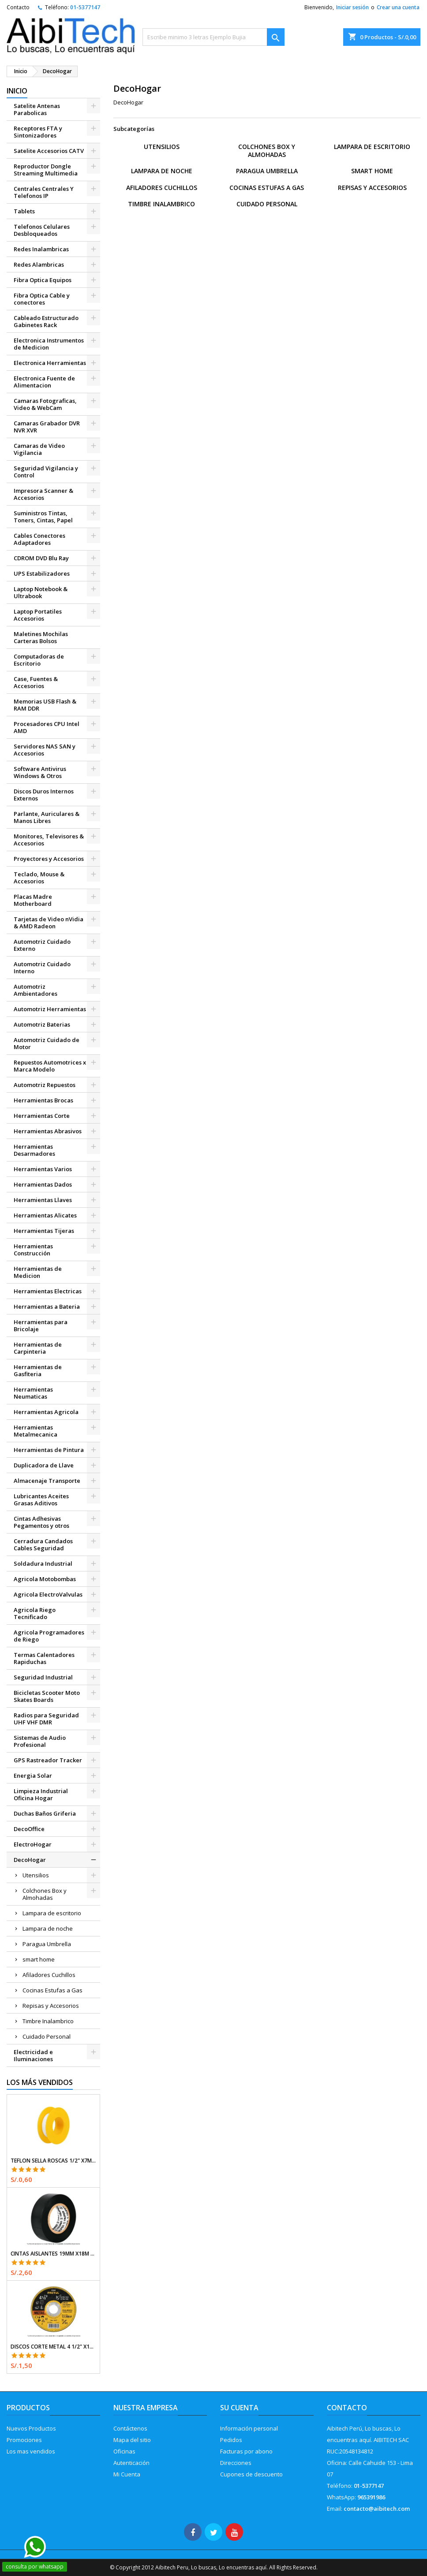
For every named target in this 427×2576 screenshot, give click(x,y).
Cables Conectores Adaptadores (39, 539)
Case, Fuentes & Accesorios (36, 682)
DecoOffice (29, 1829)
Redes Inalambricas (41, 249)
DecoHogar (30, 1860)
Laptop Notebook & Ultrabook (40, 592)
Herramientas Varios (43, 1169)
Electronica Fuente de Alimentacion (44, 381)
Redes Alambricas (39, 264)
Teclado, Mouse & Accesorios (39, 877)
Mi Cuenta (126, 2474)
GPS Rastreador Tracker (48, 1760)
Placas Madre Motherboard (33, 900)
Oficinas (124, 2451)
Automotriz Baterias (42, 1024)
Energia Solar (33, 1775)
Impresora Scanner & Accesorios (43, 494)
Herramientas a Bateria (47, 1306)
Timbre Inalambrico (48, 2021)
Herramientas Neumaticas (33, 1392)
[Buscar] (213, 37)
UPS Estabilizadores (42, 573)
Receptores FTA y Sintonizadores (38, 131)
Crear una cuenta (398, 7)
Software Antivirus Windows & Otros (40, 772)
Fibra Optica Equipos (42, 280)
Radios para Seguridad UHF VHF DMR (46, 1718)
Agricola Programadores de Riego (49, 1635)
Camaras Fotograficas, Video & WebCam (45, 404)
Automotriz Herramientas (50, 1009)
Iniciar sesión (352, 7)
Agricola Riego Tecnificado (35, 1613)
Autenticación (131, 2463)
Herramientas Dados (43, 1184)
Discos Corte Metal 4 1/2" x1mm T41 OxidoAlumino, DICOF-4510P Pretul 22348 (53, 2346)
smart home (38, 1959)
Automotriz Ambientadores (35, 990)
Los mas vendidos (31, 2451)
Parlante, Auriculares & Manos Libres (46, 817)
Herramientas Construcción (33, 1249)
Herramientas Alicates (45, 1215)
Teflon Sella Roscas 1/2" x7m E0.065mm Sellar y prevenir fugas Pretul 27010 (53, 2160)
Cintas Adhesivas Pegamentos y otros (41, 1522)
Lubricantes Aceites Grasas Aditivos (41, 1499)
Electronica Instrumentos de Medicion (49, 343)
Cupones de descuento (251, 2474)
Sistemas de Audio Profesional (40, 1741)
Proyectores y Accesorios (49, 859)
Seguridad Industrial (43, 1677)
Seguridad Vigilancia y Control (46, 471)
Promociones (24, 2440)
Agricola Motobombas (45, 1579)
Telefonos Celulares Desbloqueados (42, 230)
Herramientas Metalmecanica (35, 1430)
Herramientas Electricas (48, 1291)
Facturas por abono (246, 2451)
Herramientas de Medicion (38, 1272)
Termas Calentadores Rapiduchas (44, 1658)
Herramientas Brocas (43, 1100)
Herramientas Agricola (46, 1412)
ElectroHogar (33, 1844)
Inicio (17, 91)
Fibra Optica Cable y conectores (42, 298)
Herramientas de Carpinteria (38, 1347)
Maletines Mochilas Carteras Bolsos (41, 637)
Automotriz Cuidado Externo (42, 945)
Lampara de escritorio (51, 1913)
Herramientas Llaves (43, 1200)
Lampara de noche (47, 1928)
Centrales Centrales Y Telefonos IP (44, 192)
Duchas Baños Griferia (45, 1813)
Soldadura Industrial (43, 1563)
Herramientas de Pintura (49, 1450)
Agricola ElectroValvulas (48, 1594)
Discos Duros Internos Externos (44, 794)
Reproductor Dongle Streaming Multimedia (46, 169)
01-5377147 (85, 7)
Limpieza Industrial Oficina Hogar (41, 1794)
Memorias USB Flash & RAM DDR (45, 704)
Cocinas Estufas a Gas (52, 1990)
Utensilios (35, 1875)
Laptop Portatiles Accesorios (38, 614)
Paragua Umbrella (46, 1944)
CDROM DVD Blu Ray (41, 558)
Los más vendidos (40, 2082)
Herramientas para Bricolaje (40, 1325)
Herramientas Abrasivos (48, 1131)
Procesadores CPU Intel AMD (46, 727)
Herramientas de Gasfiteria (38, 1370)
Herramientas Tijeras (44, 1231)
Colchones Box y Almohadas (44, 1894)
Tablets (24, 211)
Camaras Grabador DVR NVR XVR (47, 426)
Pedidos (231, 2440)
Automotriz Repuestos (44, 1085)
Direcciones (235, 2463)
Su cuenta (239, 2407)
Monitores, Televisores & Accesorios (49, 839)
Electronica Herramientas (50, 363)
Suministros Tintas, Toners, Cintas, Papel (43, 516)
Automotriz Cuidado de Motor (46, 1043)
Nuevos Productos (31, 2428)
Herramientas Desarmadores (34, 1150)
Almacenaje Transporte (47, 1481)
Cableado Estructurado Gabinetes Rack (46, 321)
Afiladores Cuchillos (48, 1975)
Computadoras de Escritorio (39, 659)
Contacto (18, 7)
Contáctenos (130, 2428)
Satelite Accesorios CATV (49, 151)
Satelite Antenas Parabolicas (37, 109)
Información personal (249, 2428)
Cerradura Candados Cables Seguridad (43, 1544)
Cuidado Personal (46, 2036)
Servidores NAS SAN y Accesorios (44, 749)
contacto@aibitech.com (377, 2509)
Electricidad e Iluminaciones (33, 2055)
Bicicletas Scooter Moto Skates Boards (47, 1696)
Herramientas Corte (42, 1116)
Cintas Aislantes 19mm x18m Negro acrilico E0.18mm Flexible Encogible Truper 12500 (53, 2253)
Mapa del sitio (132, 2440)
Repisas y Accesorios (50, 2006)
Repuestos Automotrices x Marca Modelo (50, 1065)
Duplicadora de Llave (44, 1465)
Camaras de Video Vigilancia (39, 449)
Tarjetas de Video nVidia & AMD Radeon (48, 922)
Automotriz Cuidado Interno (42, 967)
